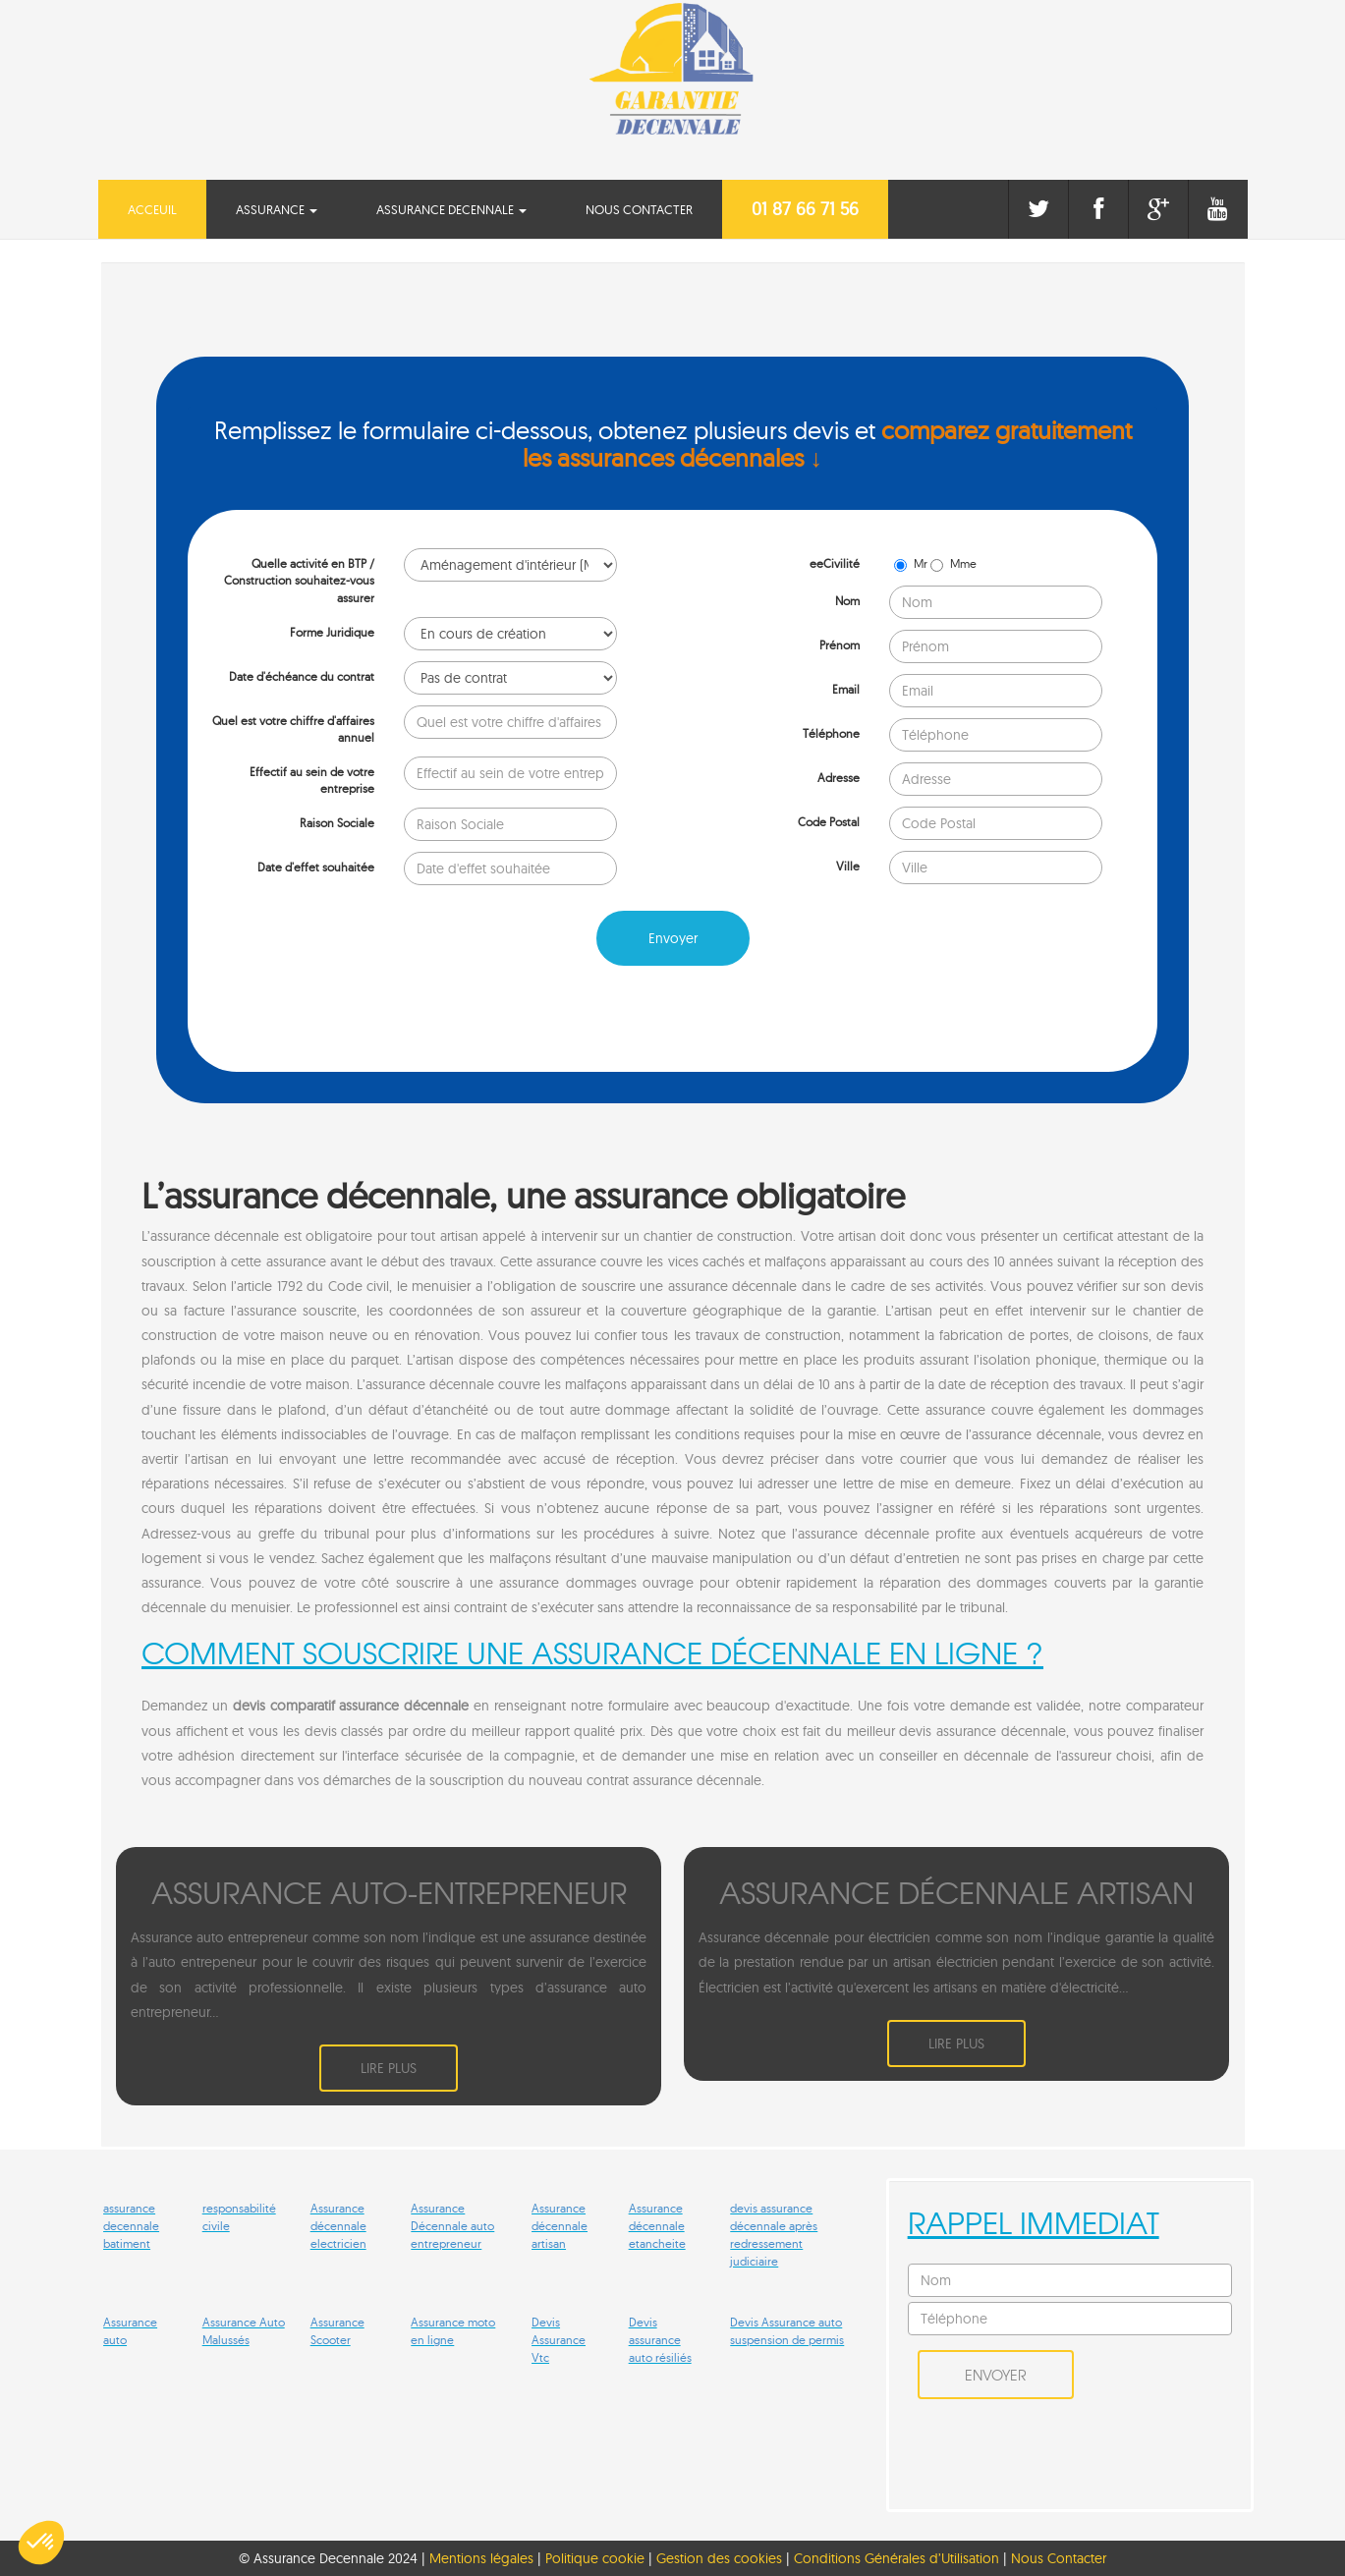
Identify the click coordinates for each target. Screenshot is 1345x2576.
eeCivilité (835, 563)
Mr (912, 563)
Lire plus (389, 2067)
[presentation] (337, 1018)
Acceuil (167, 207)
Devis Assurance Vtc (559, 2339)
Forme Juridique (332, 632)
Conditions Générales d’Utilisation (898, 2557)
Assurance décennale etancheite (657, 2225)
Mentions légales (481, 2557)
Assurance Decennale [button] (451, 209)
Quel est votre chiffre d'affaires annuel (293, 729)
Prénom (839, 645)
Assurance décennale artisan (560, 2225)
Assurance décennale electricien (338, 2225)
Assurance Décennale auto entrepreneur (452, 2225)
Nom (847, 600)
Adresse (838, 777)
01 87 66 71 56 (805, 208)
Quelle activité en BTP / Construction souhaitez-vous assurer (299, 580)
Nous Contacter (639, 209)
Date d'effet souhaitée (315, 867)
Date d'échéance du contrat (301, 676)
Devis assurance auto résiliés (660, 2339)
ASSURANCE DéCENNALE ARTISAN (956, 1891)
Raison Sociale (337, 822)
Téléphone (831, 733)
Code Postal (829, 821)
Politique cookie (594, 2557)
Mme (953, 563)
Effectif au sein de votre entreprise (312, 780)
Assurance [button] (276, 209)
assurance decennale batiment (131, 2225)
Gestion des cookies (719, 2557)
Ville (848, 866)
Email (846, 689)
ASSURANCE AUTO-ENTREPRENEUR (389, 1891)
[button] (41, 2542)
